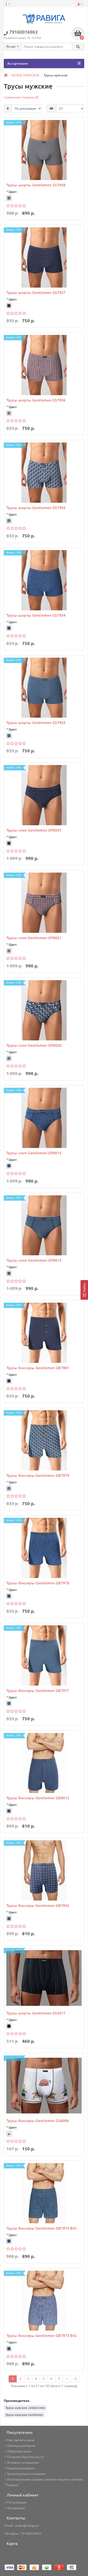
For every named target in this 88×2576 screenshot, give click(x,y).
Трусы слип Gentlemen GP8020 (33, 1045)
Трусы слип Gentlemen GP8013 (33, 1260)
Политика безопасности (24, 2457)
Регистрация (16, 2502)
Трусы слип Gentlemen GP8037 (33, 830)
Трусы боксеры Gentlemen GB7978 (37, 1583)
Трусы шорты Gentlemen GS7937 (35, 292)
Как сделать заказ (19, 2440)
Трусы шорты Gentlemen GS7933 (35, 722)
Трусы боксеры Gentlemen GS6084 (37, 2121)
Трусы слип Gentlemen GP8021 (33, 938)
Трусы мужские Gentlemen (24, 2414)
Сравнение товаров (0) (21, 97)
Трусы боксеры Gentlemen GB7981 (37, 1368)
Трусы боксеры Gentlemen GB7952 (37, 1905)
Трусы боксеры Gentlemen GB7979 (37, 1475)
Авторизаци (15, 2508)
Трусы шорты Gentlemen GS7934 (35, 615)
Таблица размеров (20, 2446)
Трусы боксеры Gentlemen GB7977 (37, 1690)
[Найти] (84, 1290)
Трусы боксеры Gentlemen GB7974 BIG (41, 2228)
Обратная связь (18, 2451)
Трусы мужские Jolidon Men (25, 2407)
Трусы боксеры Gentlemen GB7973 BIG (41, 2335)
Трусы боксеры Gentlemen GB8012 (37, 1798)
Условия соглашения (22, 2462)
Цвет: (13, 192)
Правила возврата (20, 2468)
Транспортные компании (25, 2474)
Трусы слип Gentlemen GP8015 (33, 1153)
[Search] (78, 47)
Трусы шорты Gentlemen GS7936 (35, 400)
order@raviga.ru (27, 2525)
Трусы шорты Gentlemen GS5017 (35, 2013)
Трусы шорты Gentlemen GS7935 (35, 508)
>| (75, 2379)
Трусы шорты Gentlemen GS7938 (35, 185)
